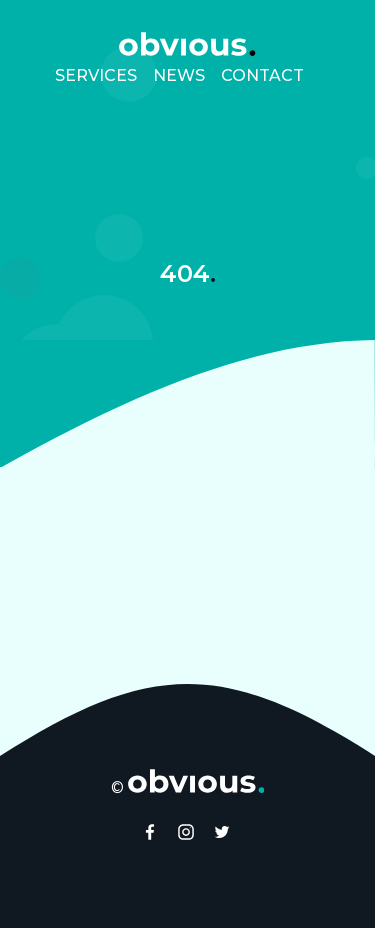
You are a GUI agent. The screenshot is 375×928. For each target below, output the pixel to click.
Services (96, 75)
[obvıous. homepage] (187, 44)
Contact (262, 75)
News (179, 75)
